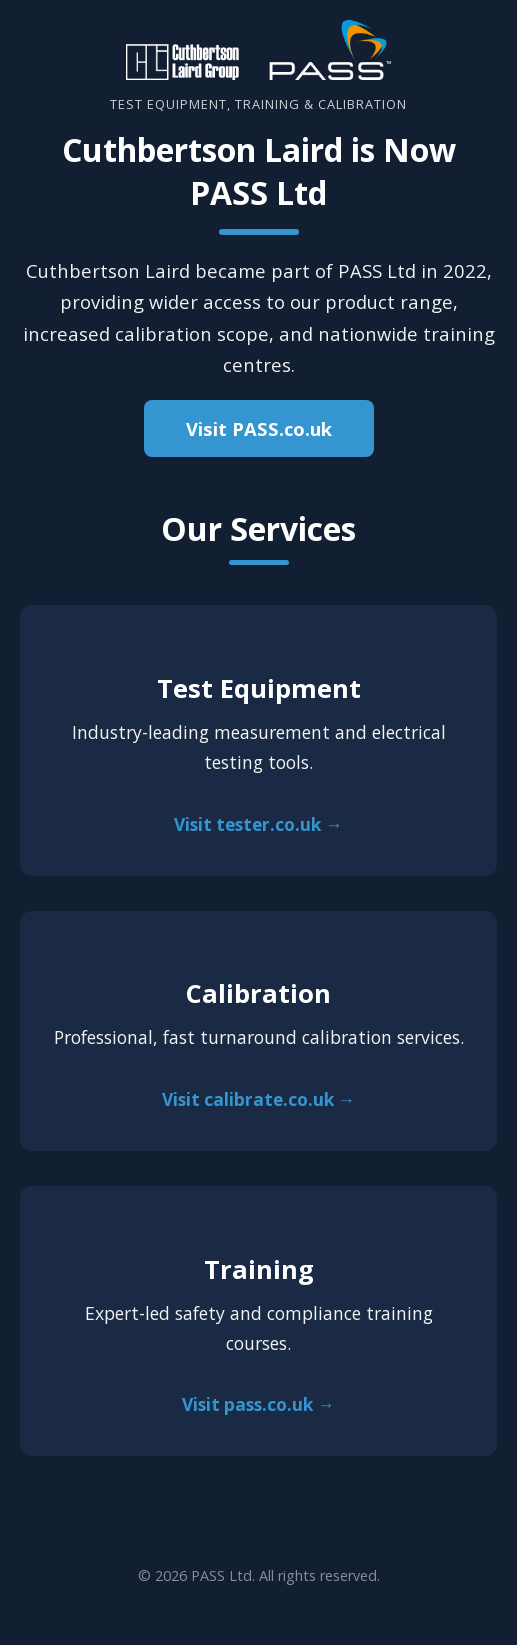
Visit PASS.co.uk (259, 428)
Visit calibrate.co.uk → (258, 1099)
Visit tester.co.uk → (258, 824)
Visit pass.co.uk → (258, 1404)
